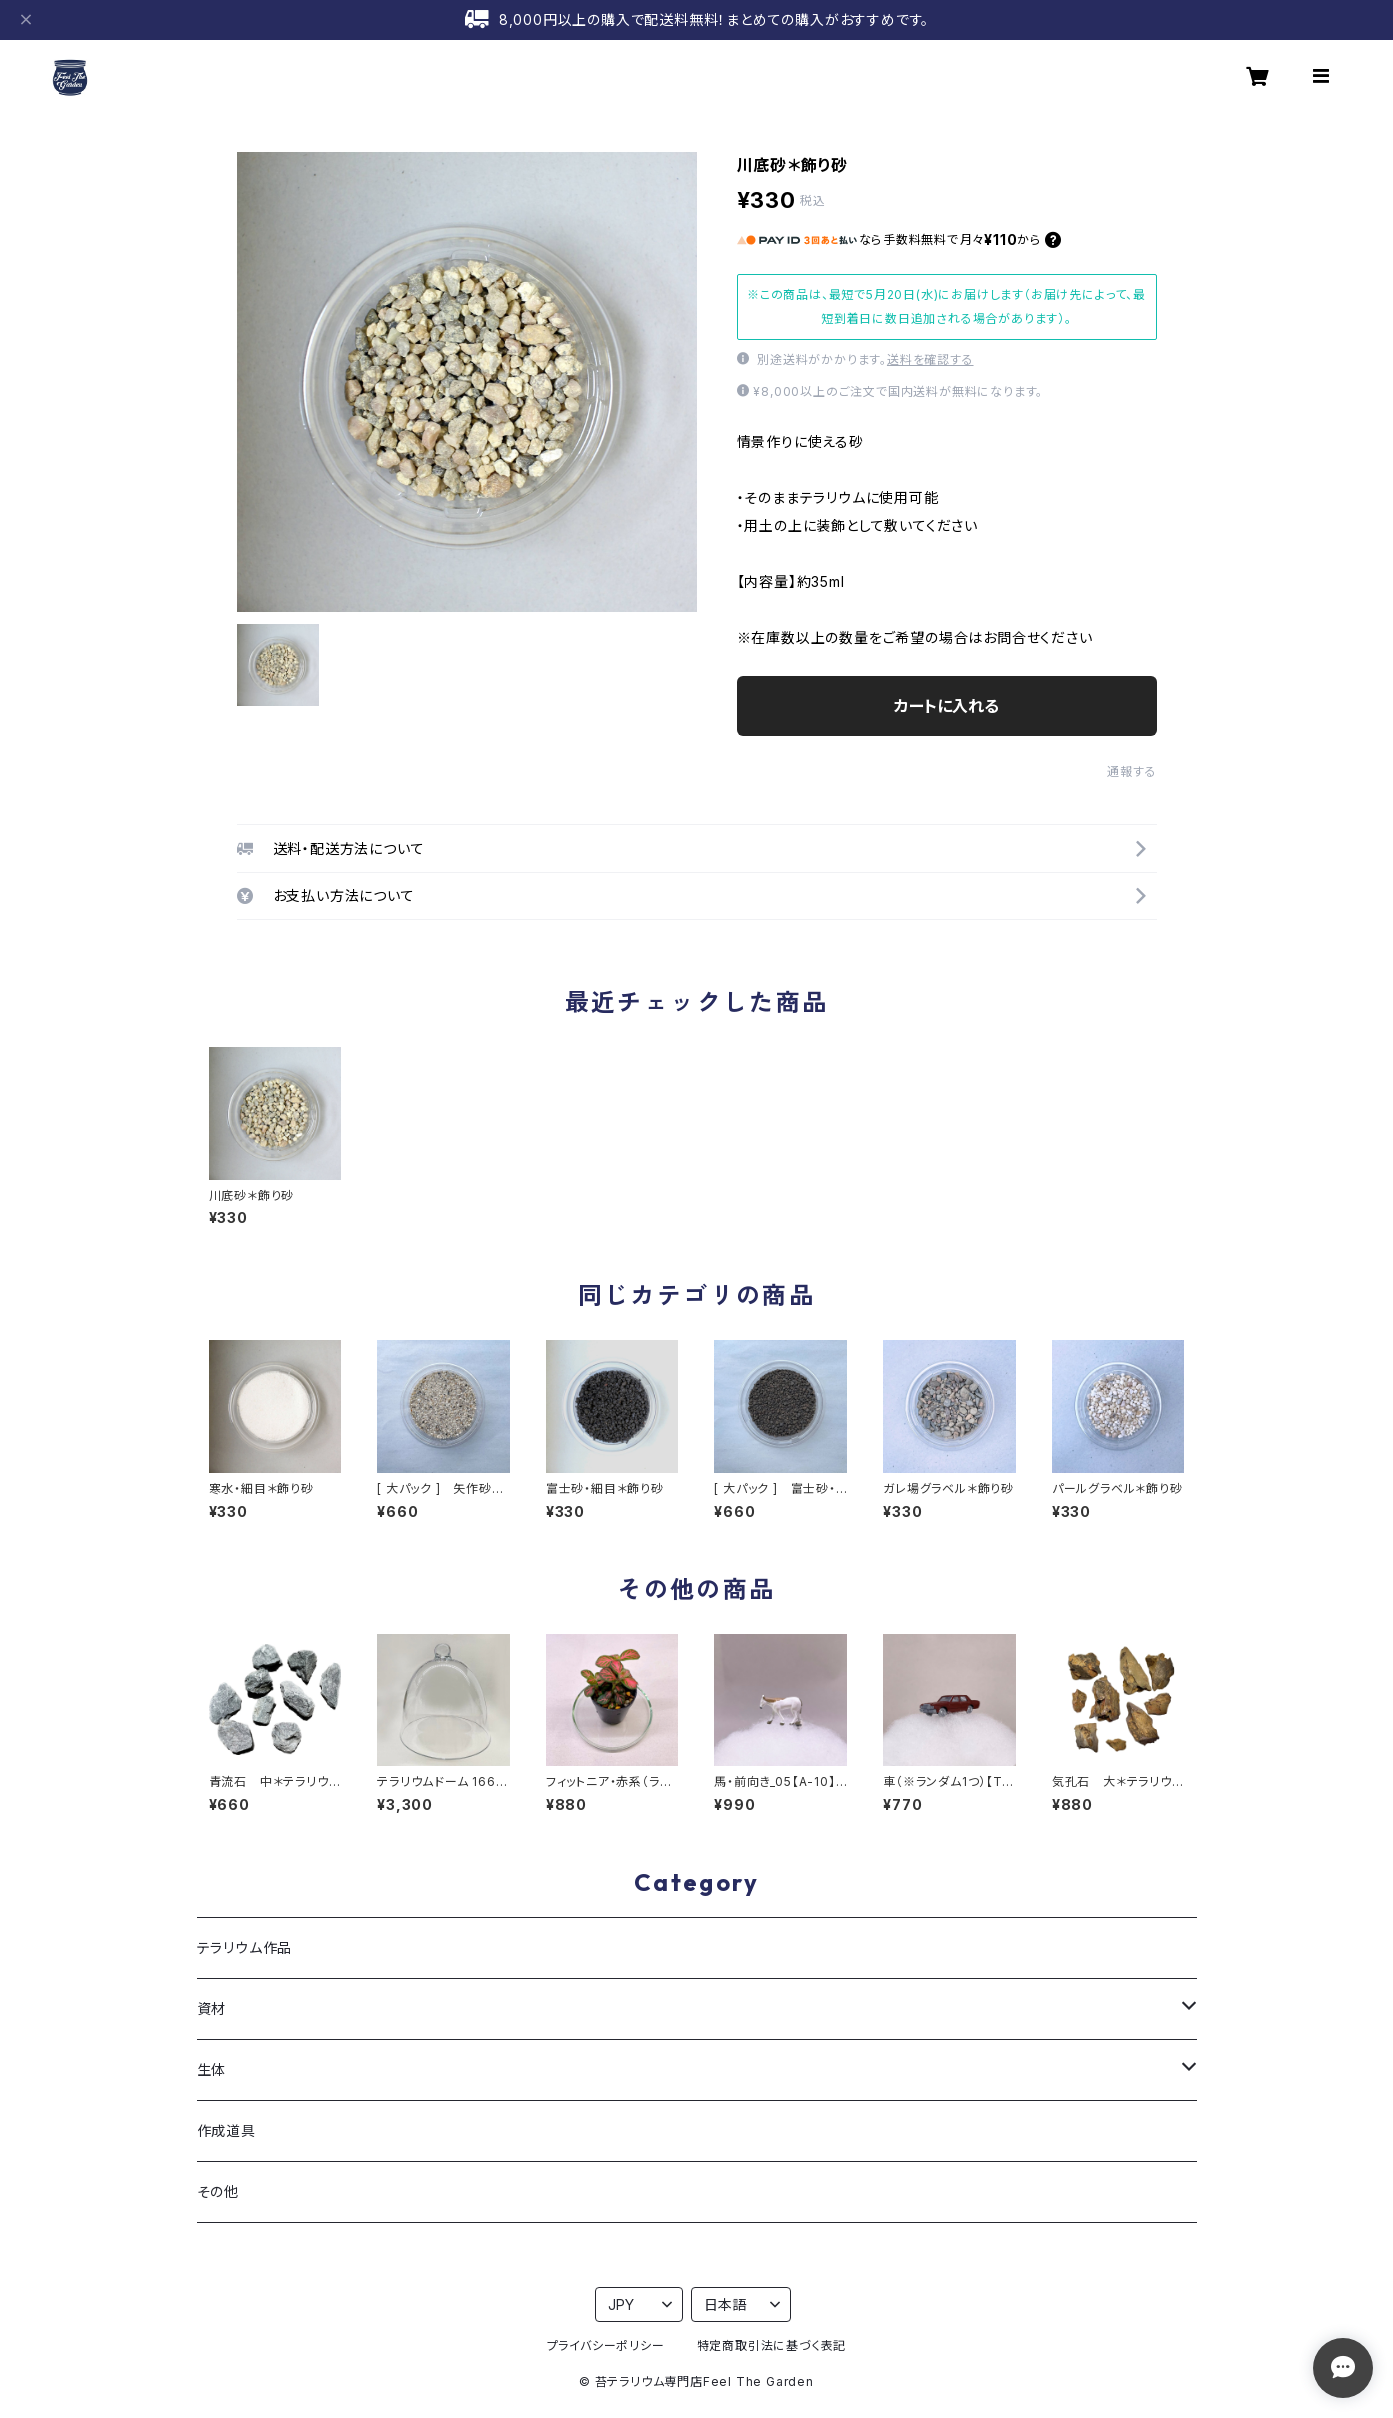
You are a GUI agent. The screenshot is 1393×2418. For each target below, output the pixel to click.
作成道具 (226, 2130)
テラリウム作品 (245, 1947)
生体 (212, 2069)
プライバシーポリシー (606, 2345)
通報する (1131, 771)
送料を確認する (930, 359)
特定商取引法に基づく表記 (772, 2345)
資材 (212, 2008)
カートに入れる (946, 706)
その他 (218, 2191)
